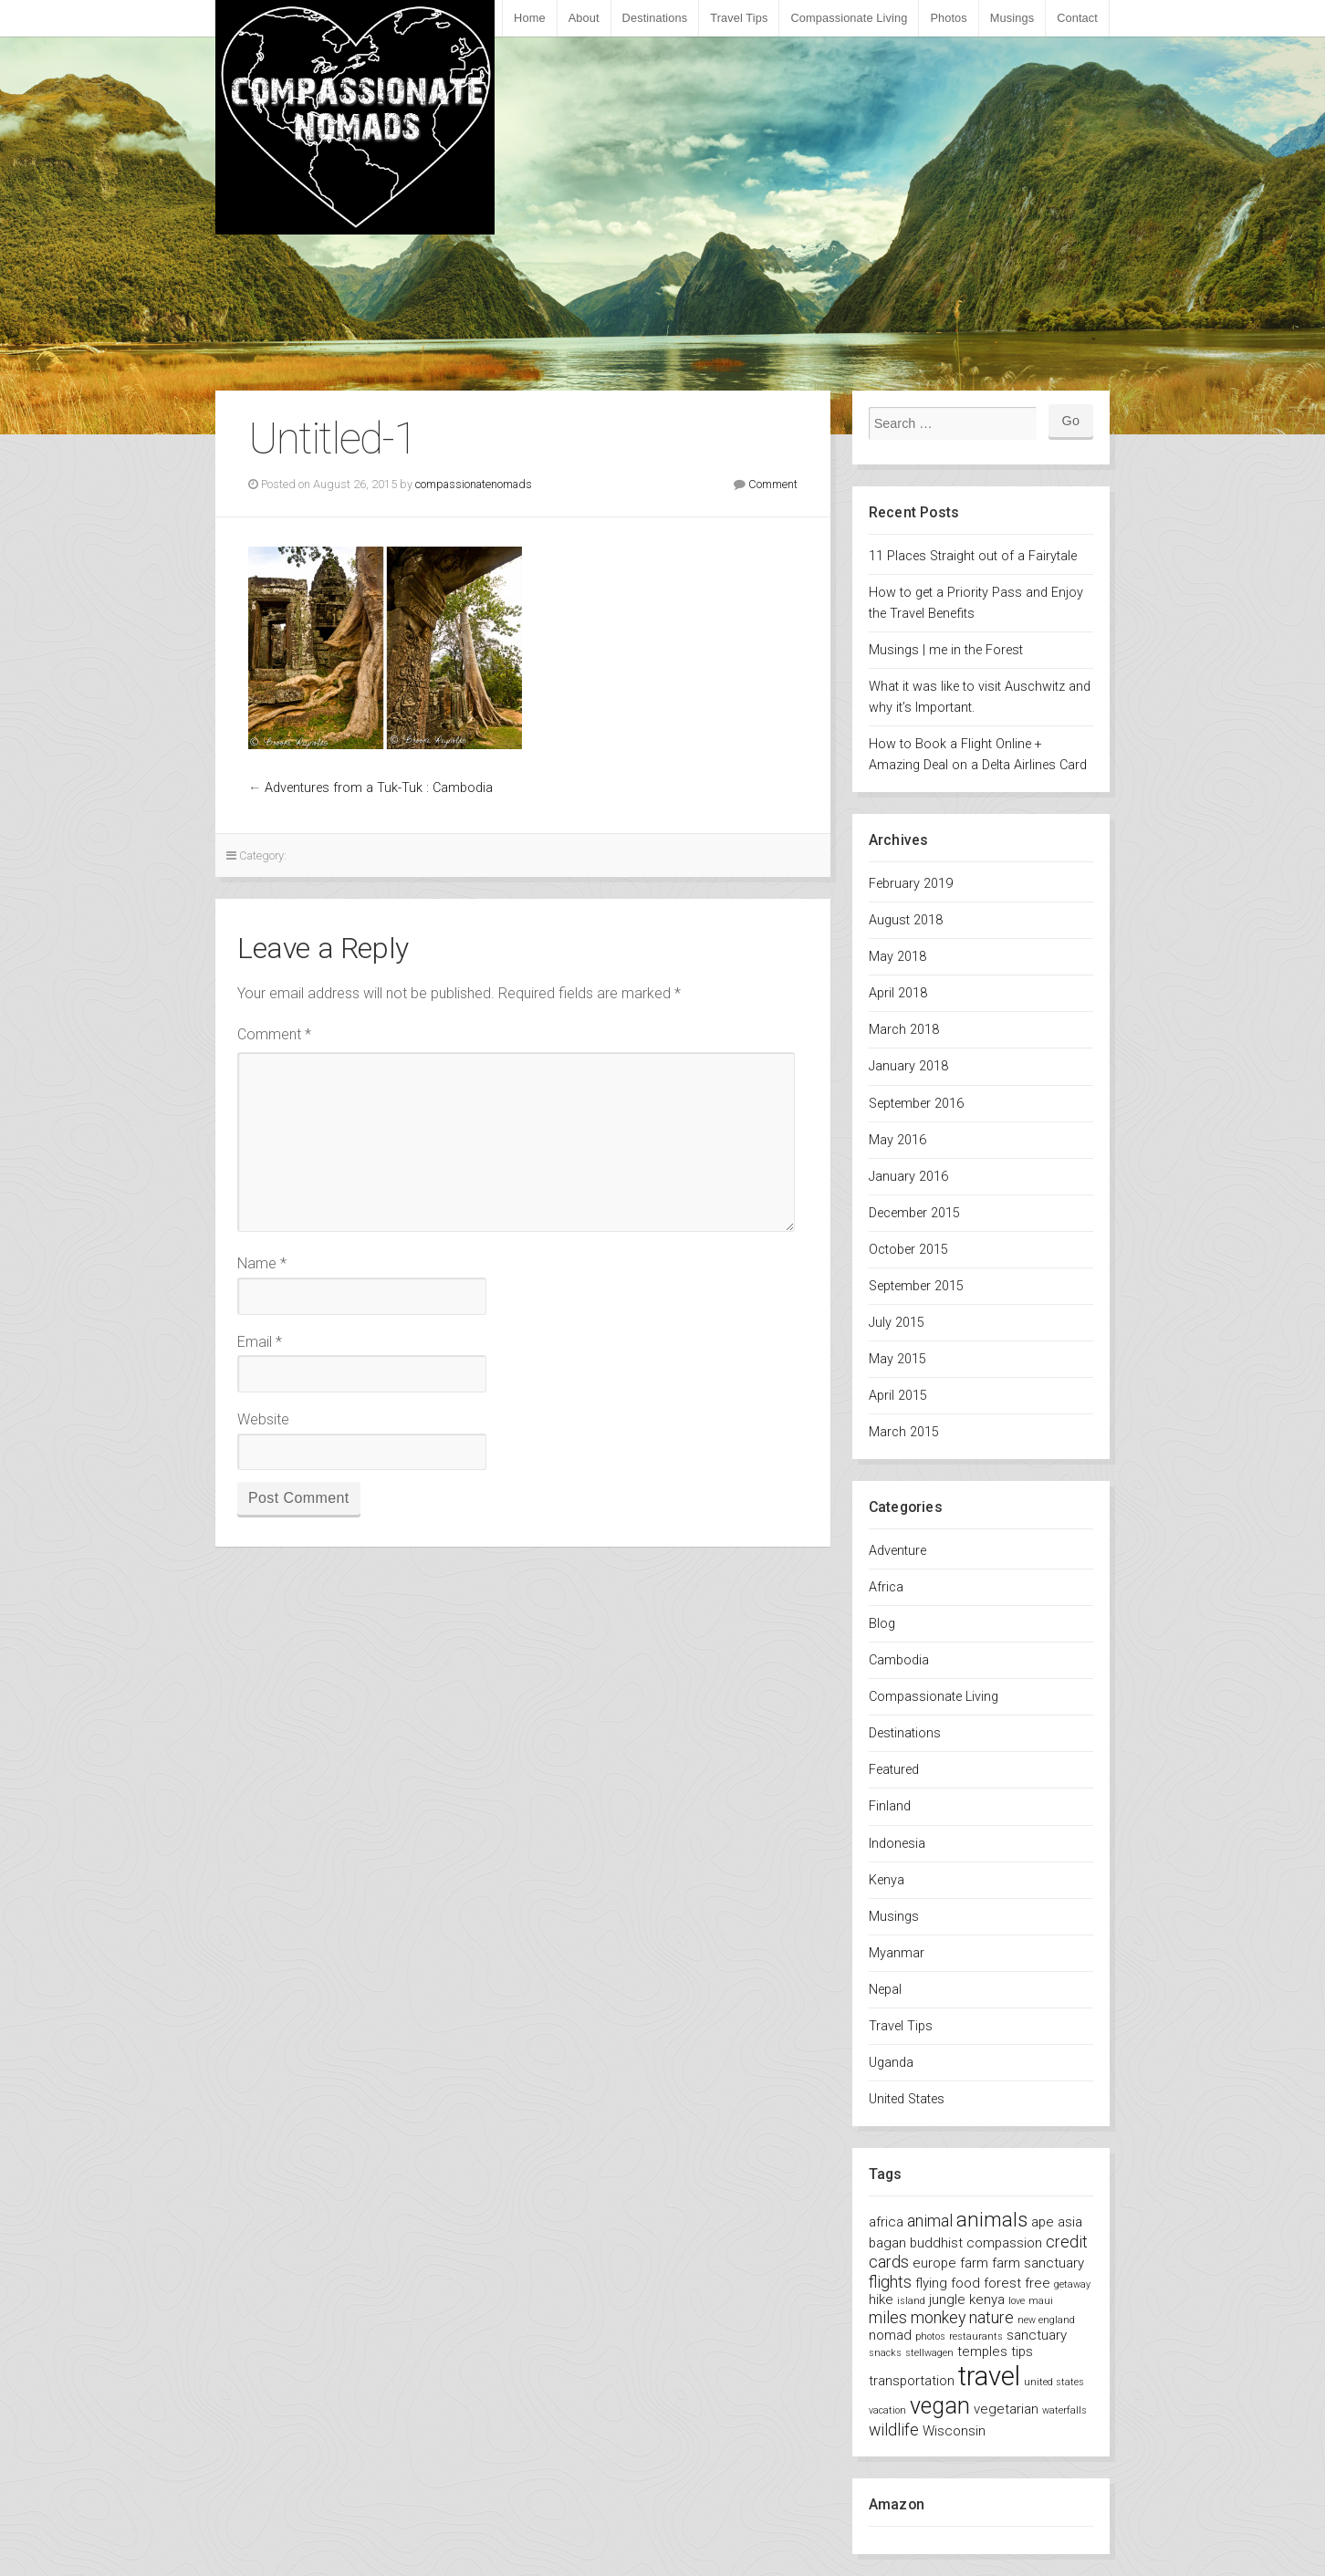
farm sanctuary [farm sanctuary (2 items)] (1038, 2263)
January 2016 (908, 1176)
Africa (886, 1587)
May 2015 (897, 1359)
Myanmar (896, 1953)
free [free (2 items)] (1037, 2283)
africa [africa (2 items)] (886, 2222)
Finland (890, 1806)
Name (262, 1263)
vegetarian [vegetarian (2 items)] (1006, 2409)
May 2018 (897, 957)
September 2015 (916, 1286)
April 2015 (898, 1395)
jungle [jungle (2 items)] (947, 2299)
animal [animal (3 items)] (930, 2220)
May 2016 (897, 1140)
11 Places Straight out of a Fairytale (973, 556)
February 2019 (911, 884)
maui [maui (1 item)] (1040, 2301)
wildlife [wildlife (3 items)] (894, 2429)
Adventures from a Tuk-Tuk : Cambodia (379, 788)
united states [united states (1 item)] (1054, 2382)
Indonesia (897, 1843)
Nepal (885, 1989)
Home (530, 18)
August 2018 (906, 920)
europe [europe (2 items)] (934, 2263)
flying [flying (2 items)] (931, 2283)
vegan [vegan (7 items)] (940, 2406)
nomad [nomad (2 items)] (890, 2335)
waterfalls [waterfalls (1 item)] (1064, 2410)
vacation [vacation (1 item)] (887, 2410)
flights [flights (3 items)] (890, 2281)
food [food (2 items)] (965, 2283)
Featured (894, 1770)
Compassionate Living (848, 18)
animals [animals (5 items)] (992, 2219)
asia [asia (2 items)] (1070, 2222)
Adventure (897, 1551)
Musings (1012, 18)
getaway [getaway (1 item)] (1072, 2284)
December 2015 (914, 1213)
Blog (882, 1624)
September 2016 (916, 1103)
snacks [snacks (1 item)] (885, 2353)
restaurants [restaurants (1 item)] (976, 2336)
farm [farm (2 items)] (974, 2263)
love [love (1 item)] (1016, 2301)
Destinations (655, 18)
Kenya (886, 1880)
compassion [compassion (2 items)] (1004, 2243)
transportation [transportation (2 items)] (912, 2381)
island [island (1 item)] (911, 2301)
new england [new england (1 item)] (1046, 2320)
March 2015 (904, 1432)
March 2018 (904, 1030)
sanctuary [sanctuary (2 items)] (1037, 2335)
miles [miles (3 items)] (888, 2317)
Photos (948, 18)
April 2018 (898, 993)
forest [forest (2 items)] (1002, 2283)
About (584, 18)
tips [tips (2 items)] (1022, 2351)
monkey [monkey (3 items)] (938, 2317)
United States (906, 2099)
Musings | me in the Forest (946, 650)
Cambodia (899, 1660)
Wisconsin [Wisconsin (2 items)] (954, 2431)
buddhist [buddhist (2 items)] (936, 2243)
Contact (1077, 18)
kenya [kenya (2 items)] (987, 2299)
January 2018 (908, 1066)
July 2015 (896, 1322)
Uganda (891, 2062)
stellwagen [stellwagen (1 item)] (929, 2353)
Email (259, 1342)
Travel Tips (738, 18)
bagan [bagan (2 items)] (887, 2243)
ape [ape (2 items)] (1042, 2222)
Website (263, 1419)
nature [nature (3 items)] (991, 2317)
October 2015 (908, 1249)
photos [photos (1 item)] (930, 2336)
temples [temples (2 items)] (982, 2351)
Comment (773, 484)
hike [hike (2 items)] (881, 2299)
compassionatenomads (473, 484)
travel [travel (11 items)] (989, 2376)
